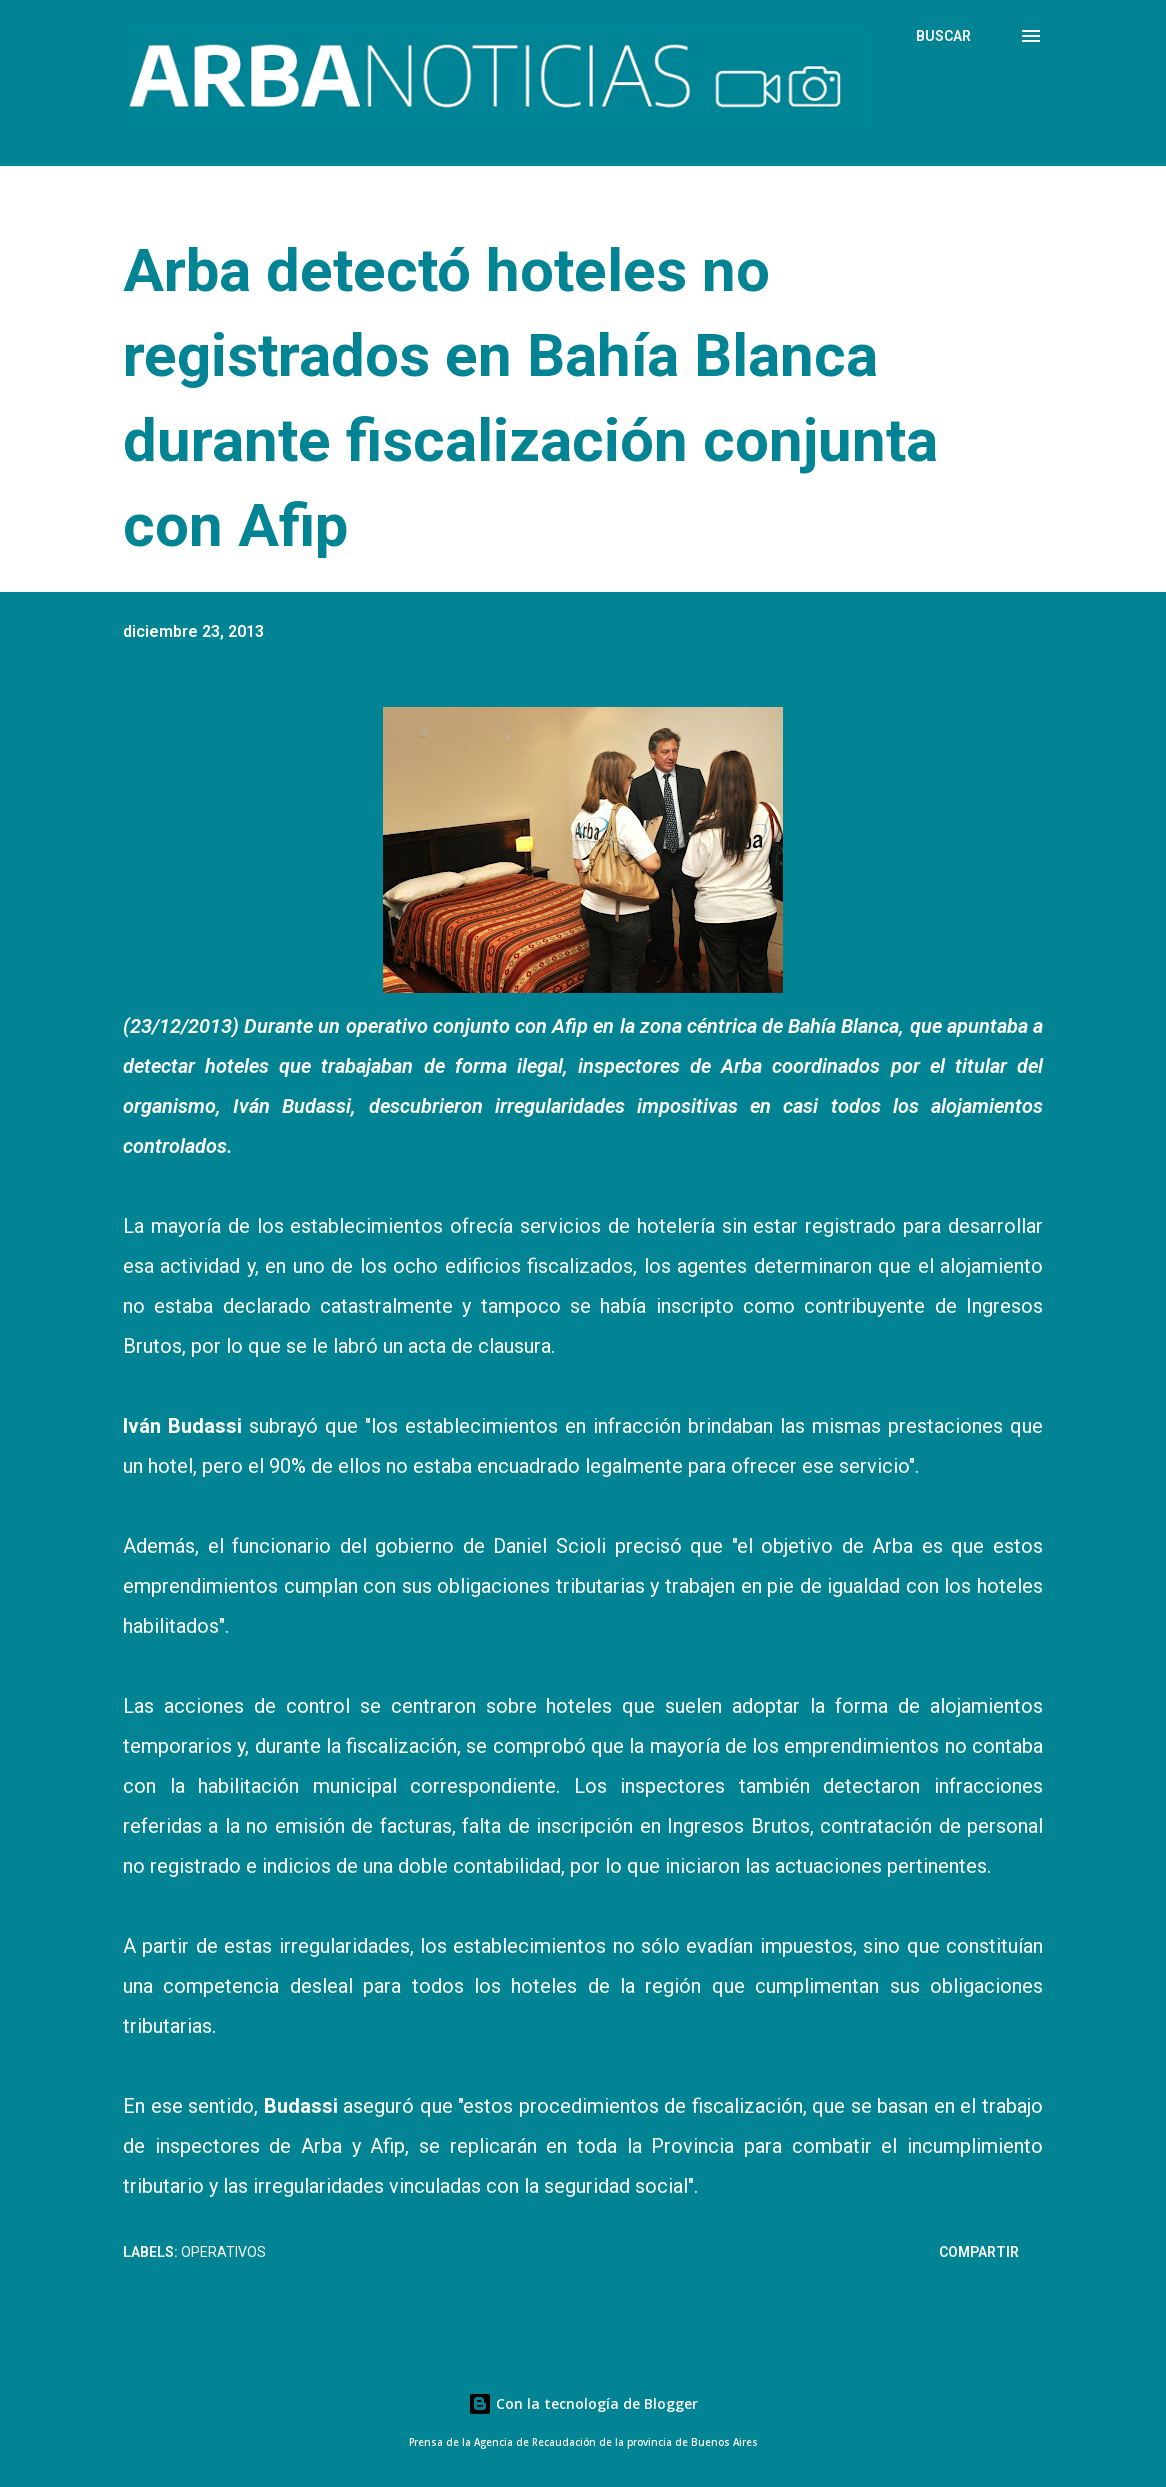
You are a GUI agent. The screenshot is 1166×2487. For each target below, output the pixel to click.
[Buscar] (943, 36)
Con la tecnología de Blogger (583, 2403)
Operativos (223, 2252)
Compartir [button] (979, 2252)
